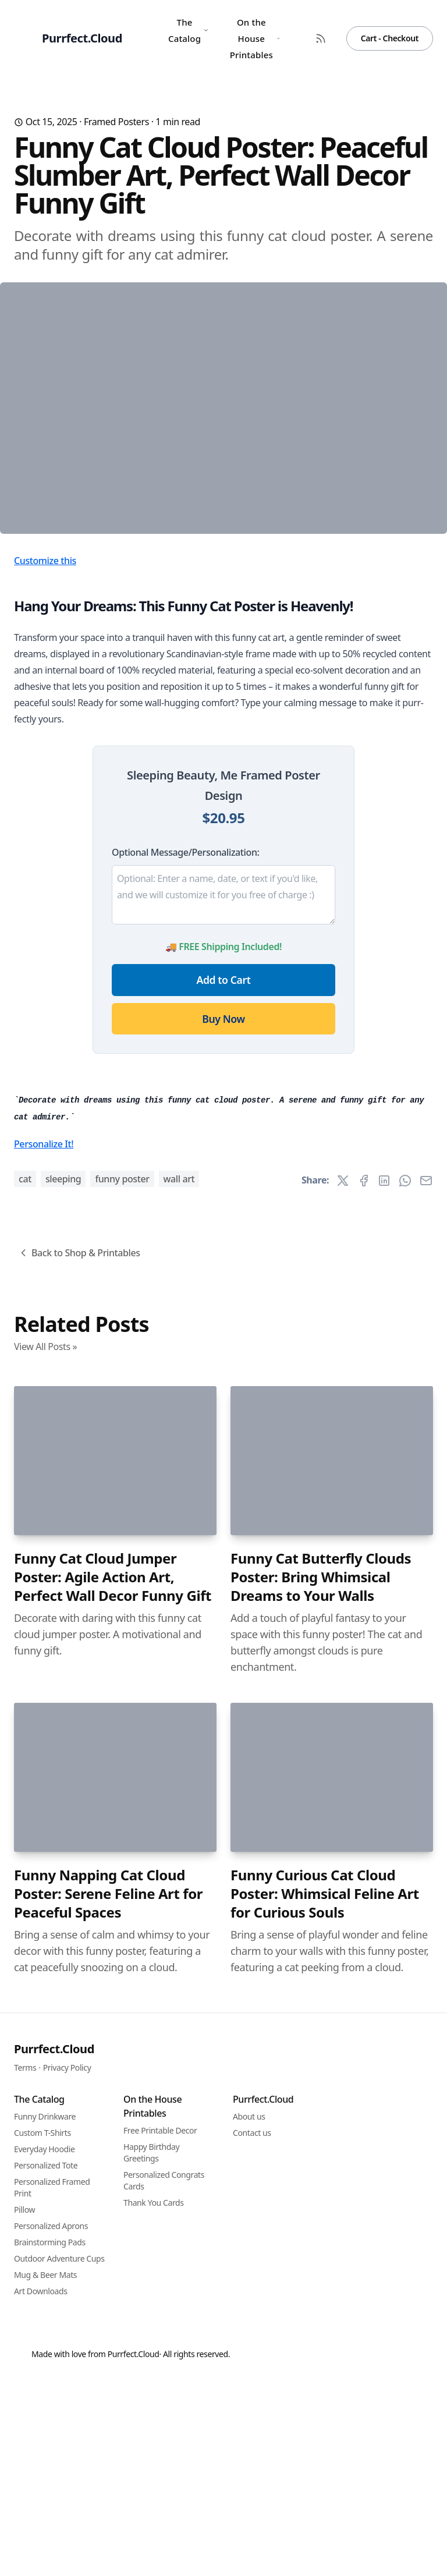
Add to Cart (224, 1175)
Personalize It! (43, 1759)
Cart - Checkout (389, 38)
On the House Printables (255, 38)
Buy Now (223, 1214)
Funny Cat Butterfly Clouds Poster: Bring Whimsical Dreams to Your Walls (320, 2192)
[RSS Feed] (320, 38)
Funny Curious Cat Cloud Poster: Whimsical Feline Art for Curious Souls (324, 2509)
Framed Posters (116, 121)
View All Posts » (45, 1961)
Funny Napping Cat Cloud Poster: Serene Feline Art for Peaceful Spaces (108, 2509)
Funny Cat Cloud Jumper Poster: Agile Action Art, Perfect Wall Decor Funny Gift (112, 2192)
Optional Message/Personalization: (185, 1047)
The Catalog (188, 30)
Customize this (45, 756)
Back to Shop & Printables (78, 1868)
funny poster (122, 1794)
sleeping (63, 1794)
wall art (179, 1794)
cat (25, 1794)
